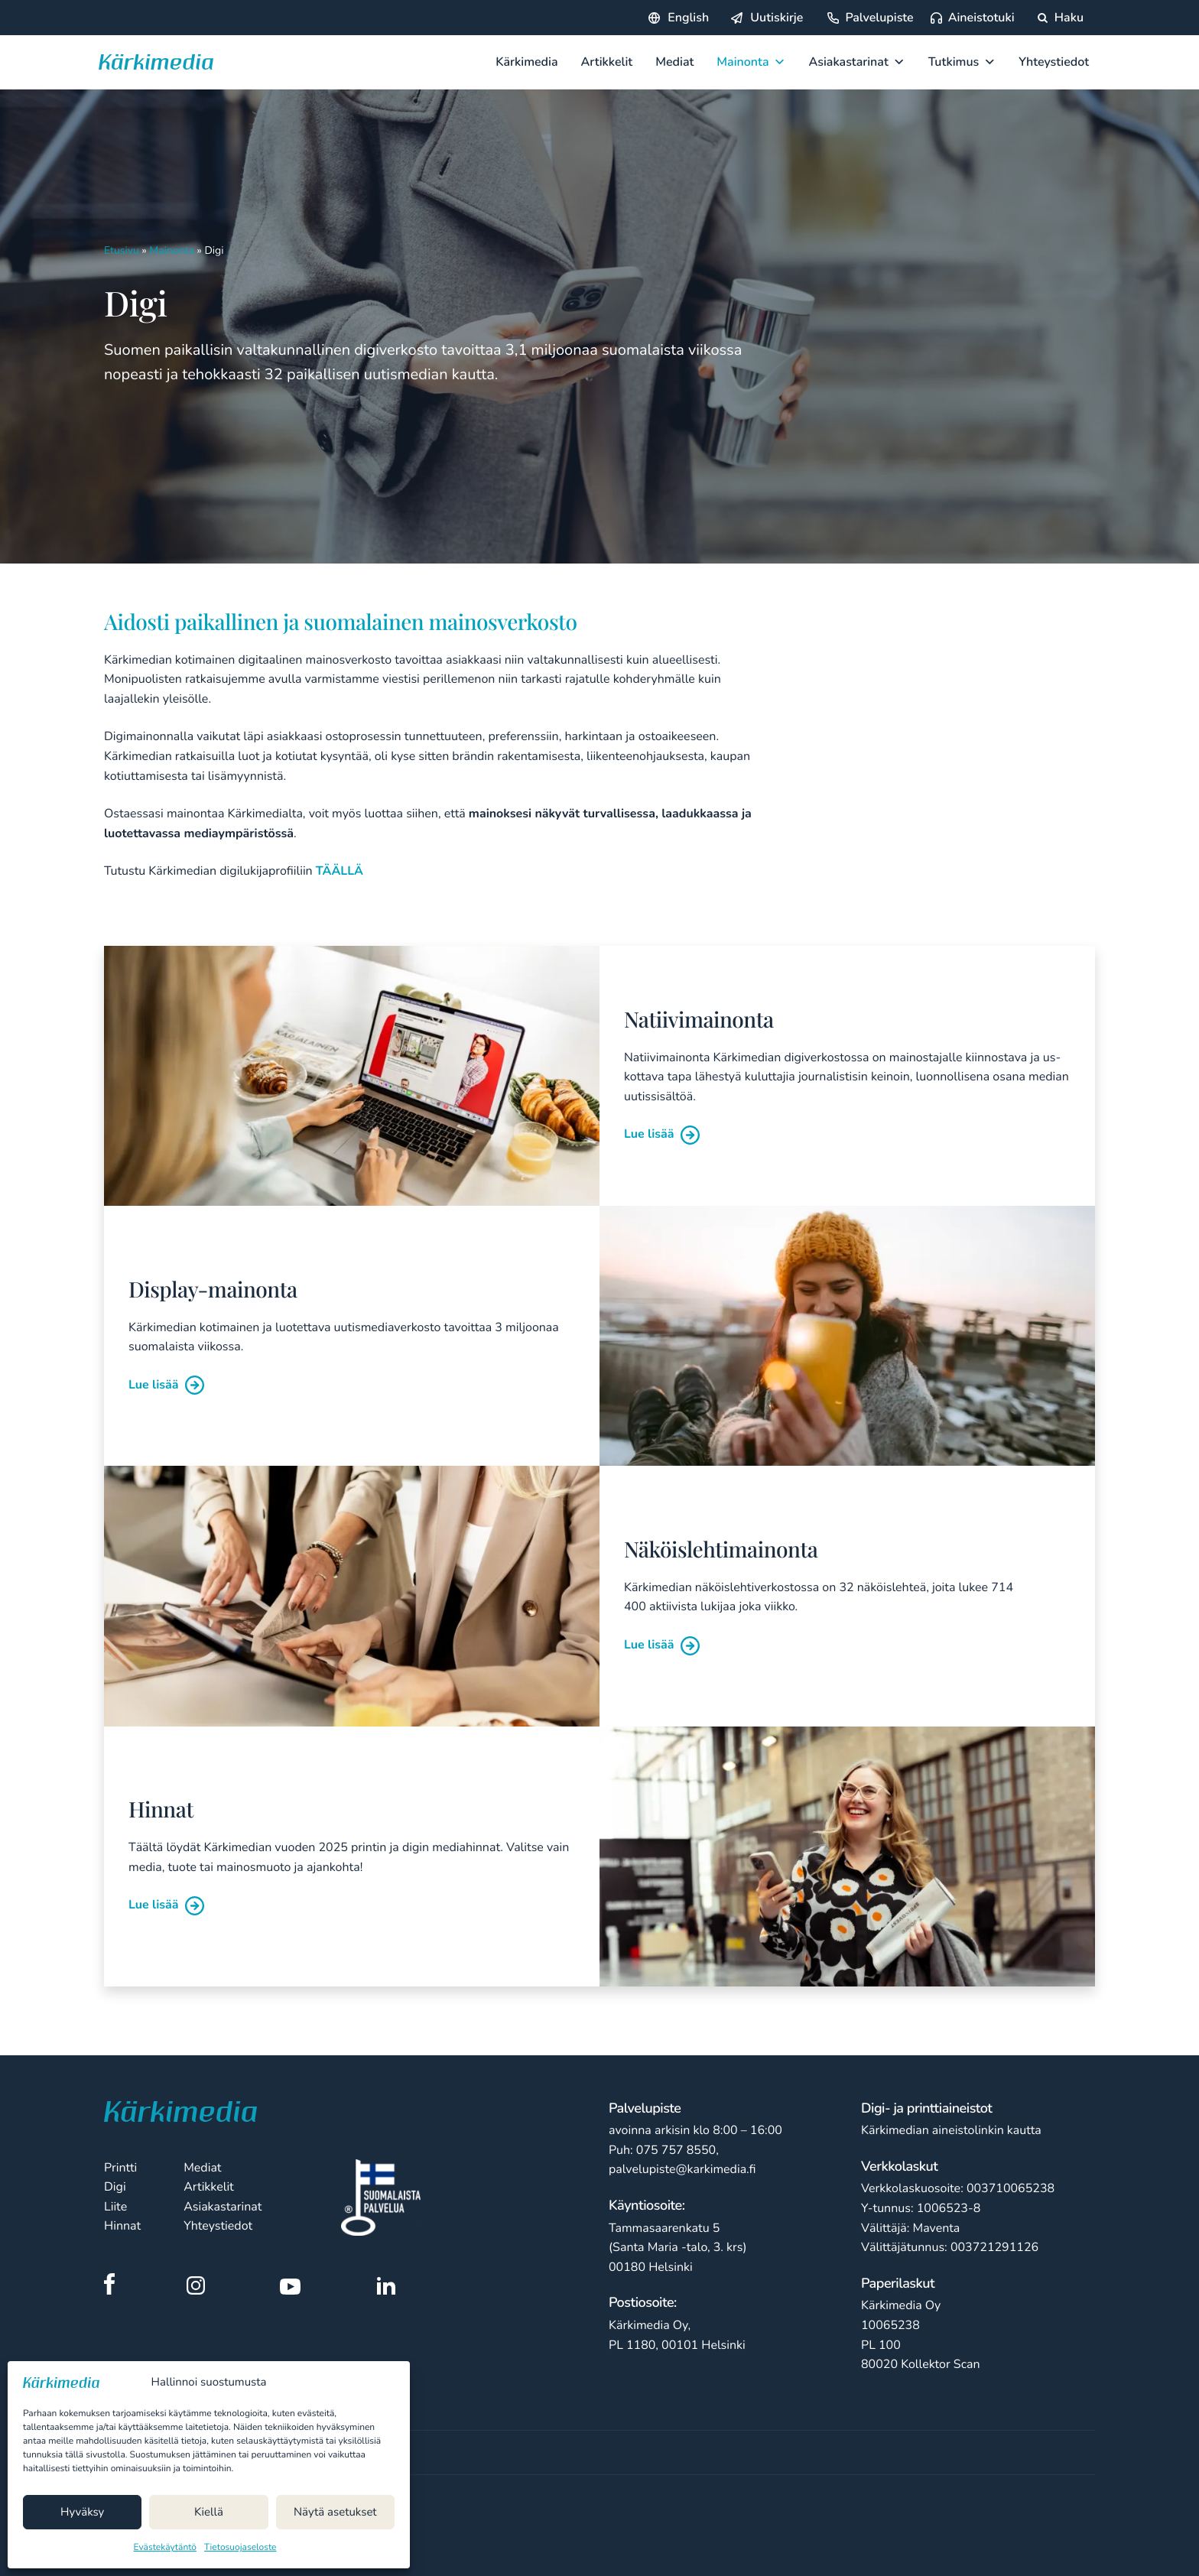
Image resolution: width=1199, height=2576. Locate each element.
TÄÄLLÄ (339, 870)
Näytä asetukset (335, 2512)
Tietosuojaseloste (240, 2548)
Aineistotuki (981, 17)
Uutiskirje (776, 17)
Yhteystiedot (1054, 62)
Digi (115, 2186)
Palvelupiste (879, 17)
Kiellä (208, 2512)
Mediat (674, 62)
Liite (115, 2206)
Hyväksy (82, 2512)
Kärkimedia (526, 62)
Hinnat (122, 2225)
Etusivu (121, 250)
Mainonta (750, 62)
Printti (120, 2167)
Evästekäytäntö (165, 2548)
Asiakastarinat (857, 62)
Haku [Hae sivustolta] (1061, 17)
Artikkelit (607, 62)
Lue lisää (662, 1134)
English (688, 17)
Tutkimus (962, 62)
